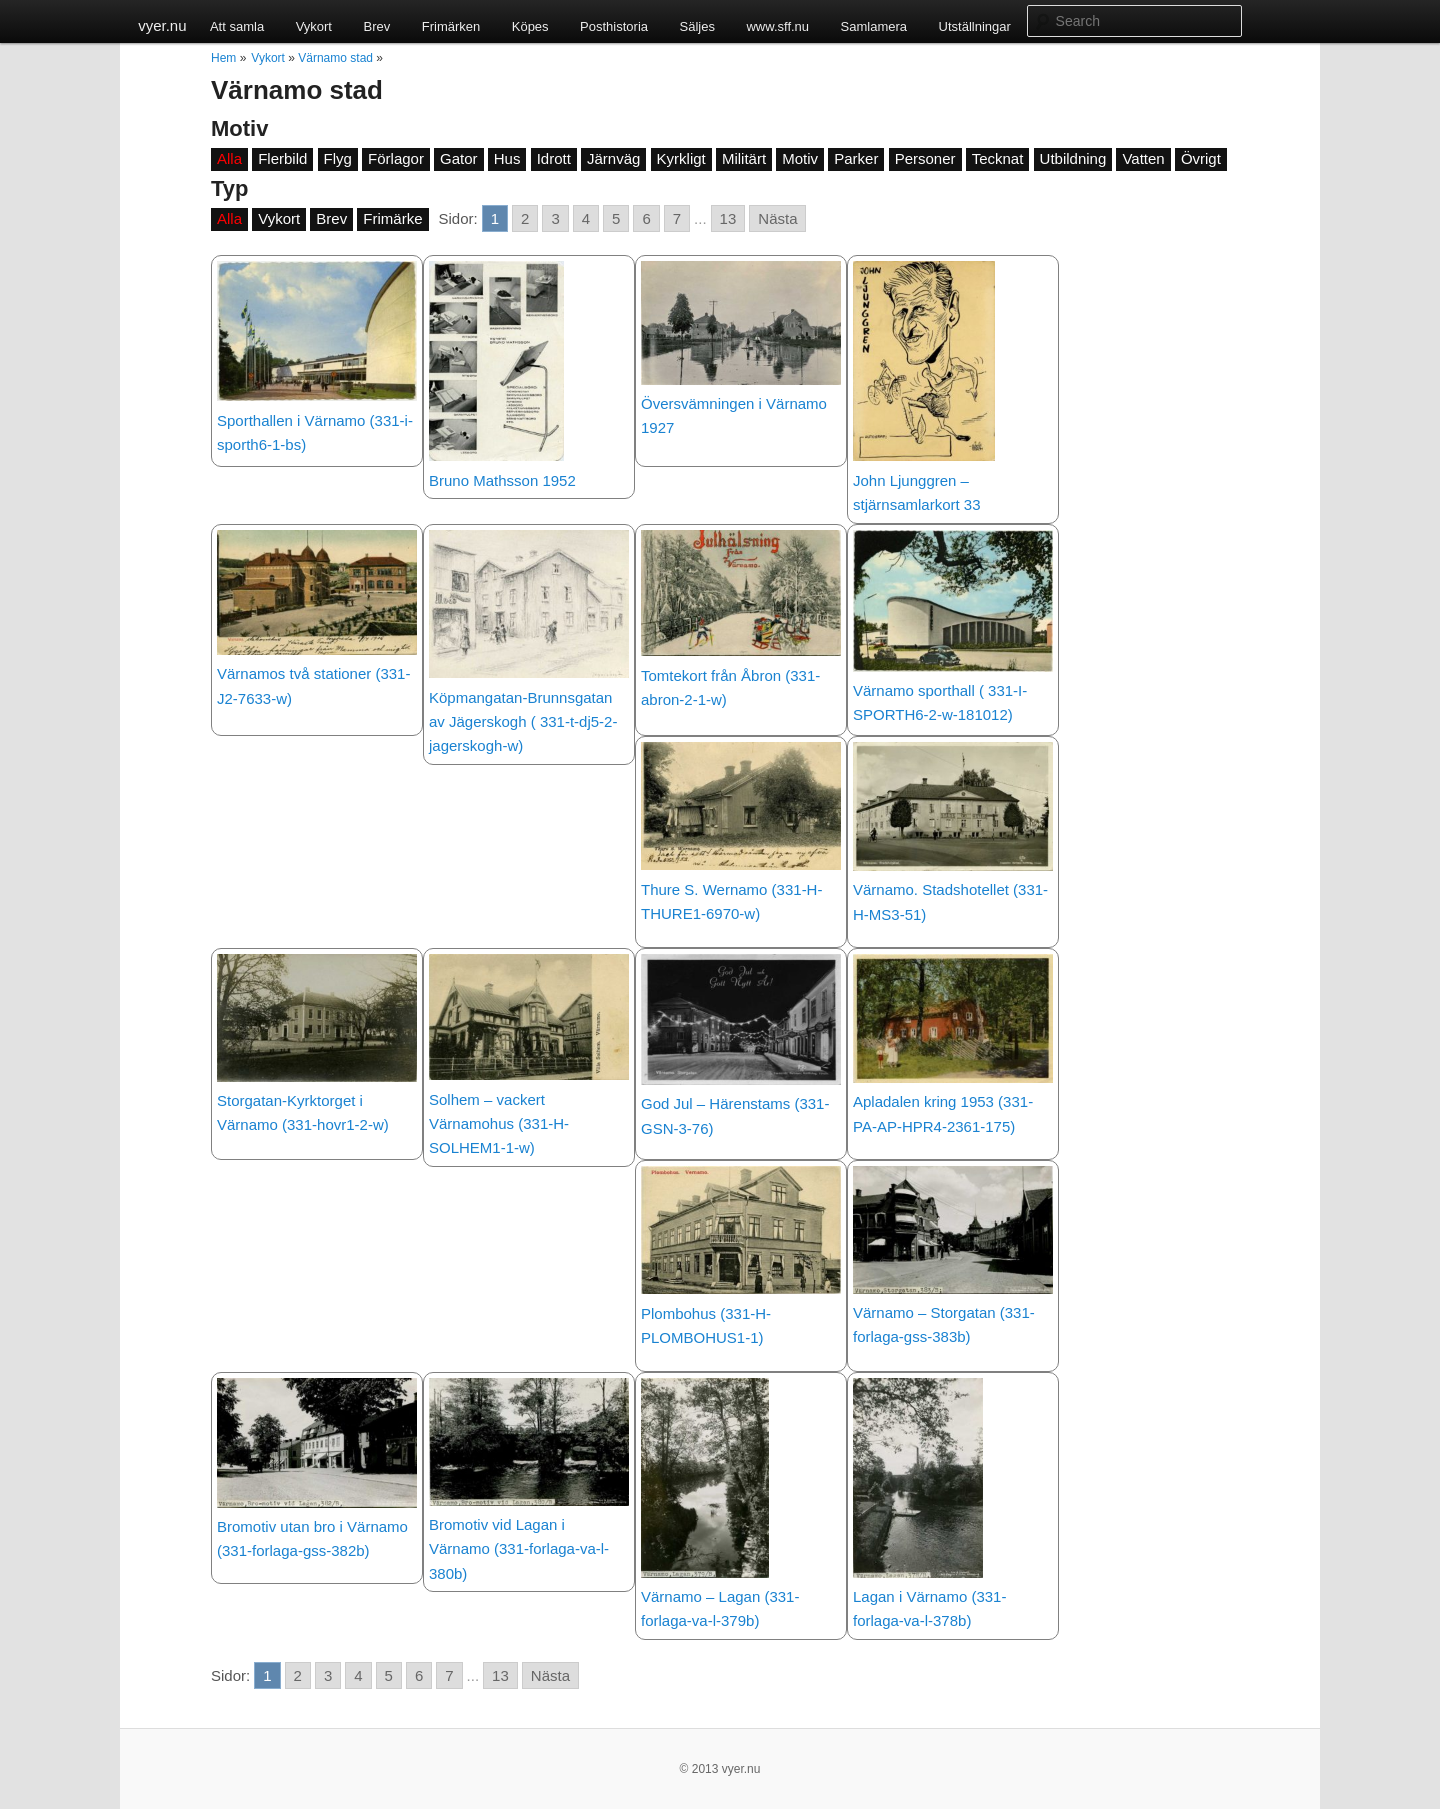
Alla (229, 158)
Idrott (554, 158)
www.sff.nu (777, 26)
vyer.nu (162, 25)
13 (728, 218)
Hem (223, 58)
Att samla (237, 26)
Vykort (314, 26)
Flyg (338, 158)
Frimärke (392, 218)
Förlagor (396, 158)
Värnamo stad (335, 58)
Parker (856, 158)
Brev (376, 26)
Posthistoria (614, 26)
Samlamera (874, 26)
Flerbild (282, 158)
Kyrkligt (681, 158)
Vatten (1143, 158)
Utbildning (1073, 158)
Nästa (777, 218)
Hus (507, 158)
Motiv (800, 158)
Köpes (530, 26)
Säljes (697, 26)
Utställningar (975, 26)
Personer (925, 158)
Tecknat (998, 158)
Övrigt (1201, 158)
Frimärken (451, 26)
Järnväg (613, 158)
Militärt (744, 158)
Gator (459, 158)
